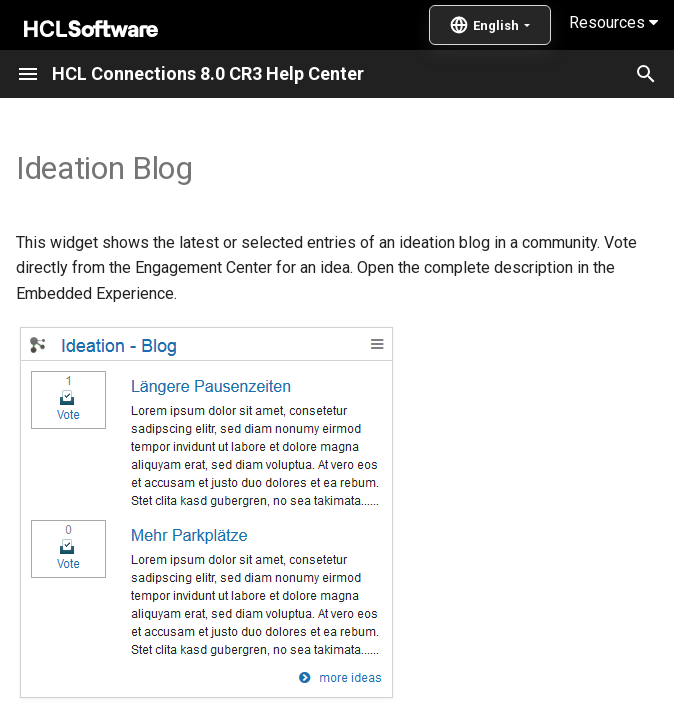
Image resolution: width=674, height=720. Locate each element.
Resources (613, 22)
